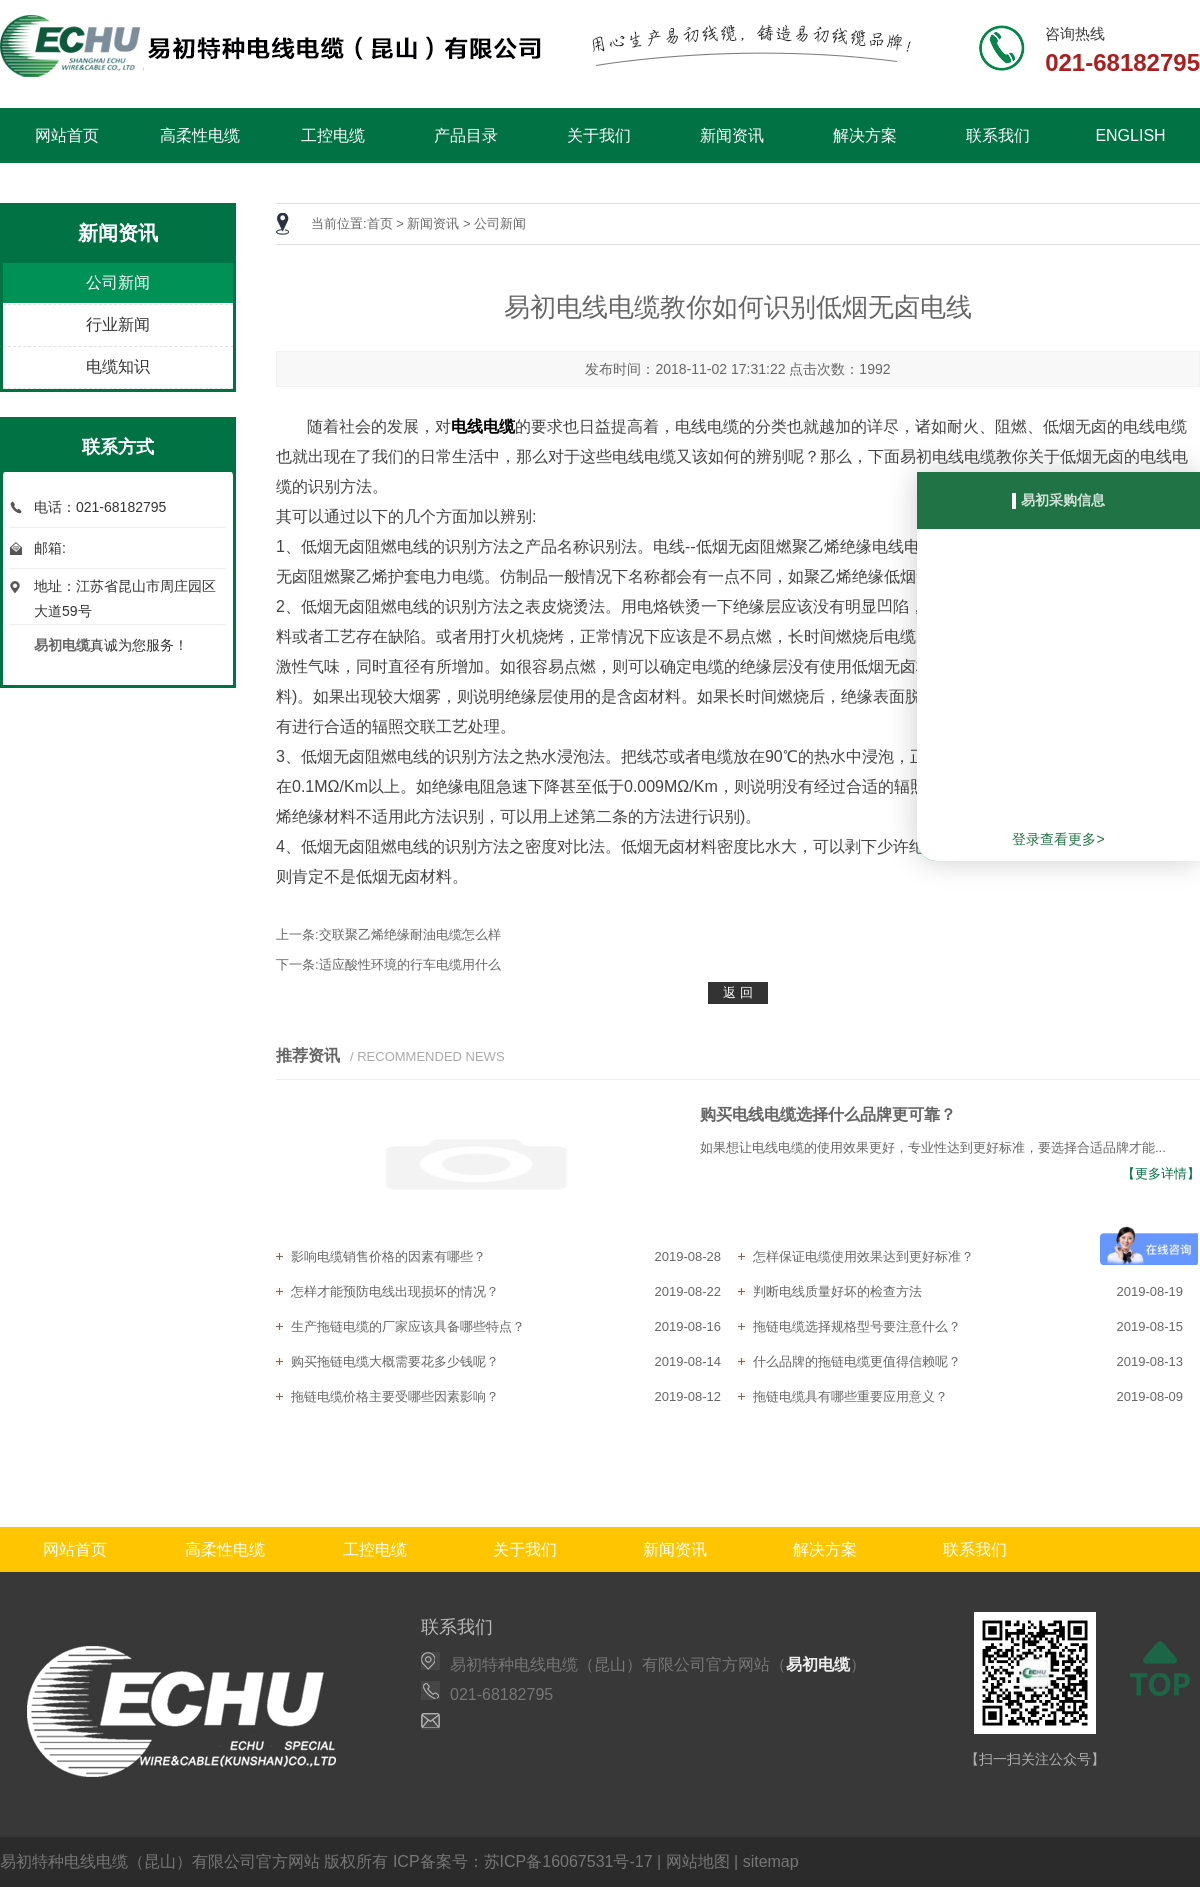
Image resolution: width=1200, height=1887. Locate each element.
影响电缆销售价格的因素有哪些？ (388, 1256)
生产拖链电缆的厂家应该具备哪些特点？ (408, 1326)
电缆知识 (118, 366)
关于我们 (599, 135)
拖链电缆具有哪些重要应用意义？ (850, 1396)
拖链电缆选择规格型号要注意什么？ (857, 1326)
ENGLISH (1130, 135)
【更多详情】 (1161, 1173)
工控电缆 (333, 135)
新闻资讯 (732, 135)
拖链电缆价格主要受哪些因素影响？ (395, 1396)
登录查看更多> (1058, 839)
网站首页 (67, 135)
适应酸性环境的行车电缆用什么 (410, 964)
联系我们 (998, 135)
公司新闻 (118, 282)
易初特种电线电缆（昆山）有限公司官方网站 (160, 1861)
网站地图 (698, 1861)
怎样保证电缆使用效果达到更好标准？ (863, 1256)
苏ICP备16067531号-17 (568, 1861)
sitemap (771, 1861)
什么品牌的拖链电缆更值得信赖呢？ (857, 1361)
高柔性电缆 (200, 135)
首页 (380, 223)
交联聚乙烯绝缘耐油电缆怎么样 (410, 934)
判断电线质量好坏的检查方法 (837, 1291)
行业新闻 (118, 324)
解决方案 (865, 135)
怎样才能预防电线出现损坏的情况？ (395, 1291)
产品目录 (466, 135)
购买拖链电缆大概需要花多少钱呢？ (395, 1361)
